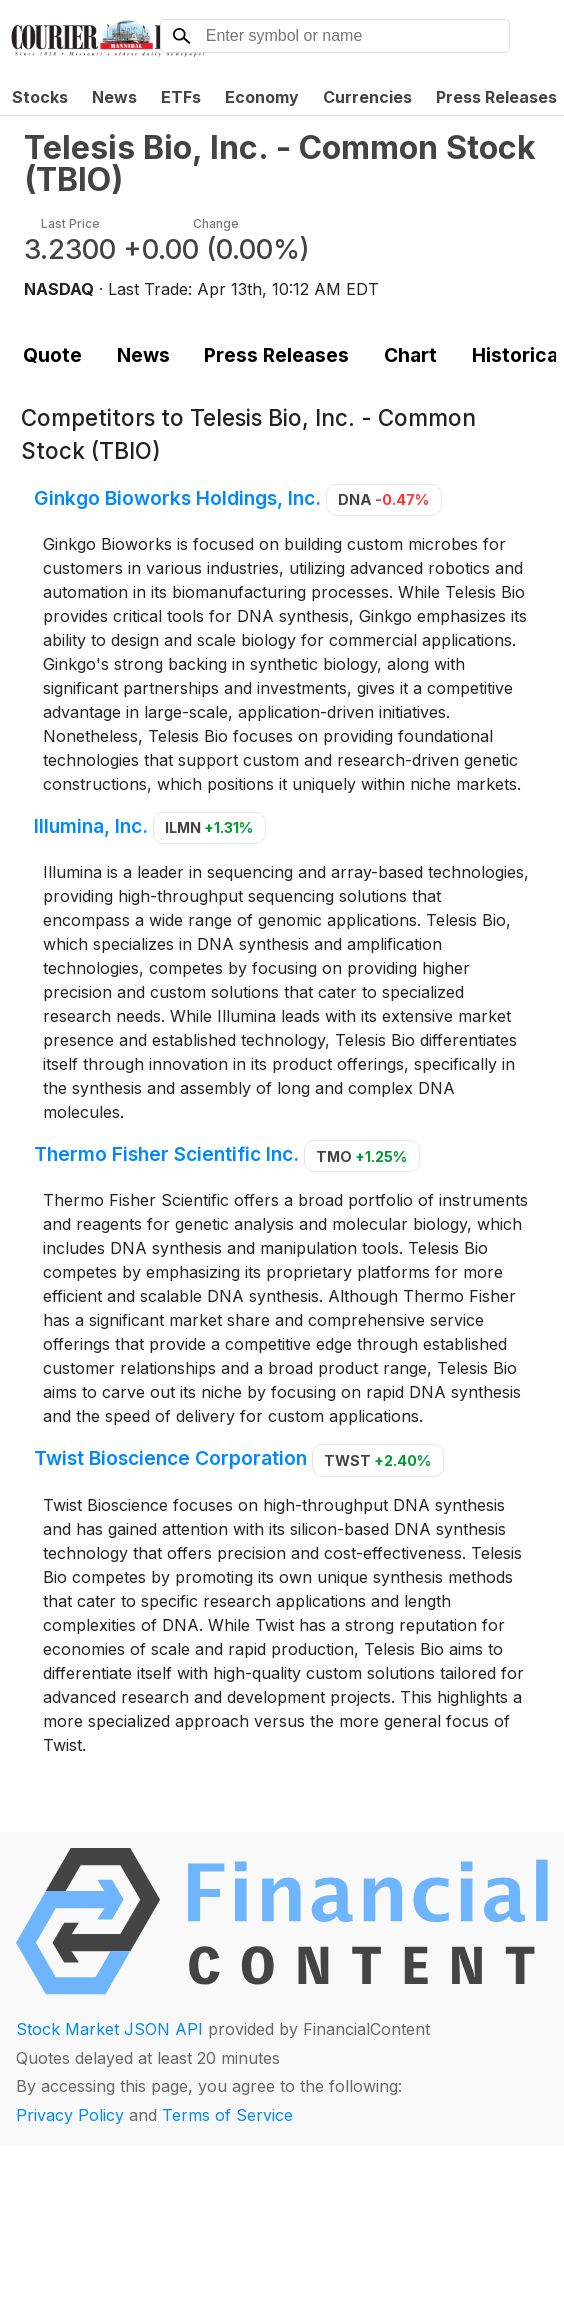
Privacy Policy (70, 2115)
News (114, 97)
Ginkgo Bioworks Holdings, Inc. (177, 498)
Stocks (40, 97)
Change (216, 223)
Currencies (367, 97)
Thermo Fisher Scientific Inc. (166, 1155)
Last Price (70, 223)
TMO (361, 1156)
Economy (262, 97)
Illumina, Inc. (91, 826)
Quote (52, 355)
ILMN (209, 827)
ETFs (181, 97)
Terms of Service (227, 2115)
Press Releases (276, 355)
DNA (383, 499)
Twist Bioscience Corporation (170, 1459)
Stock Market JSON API (109, 2029)
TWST (377, 1460)
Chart (410, 355)
